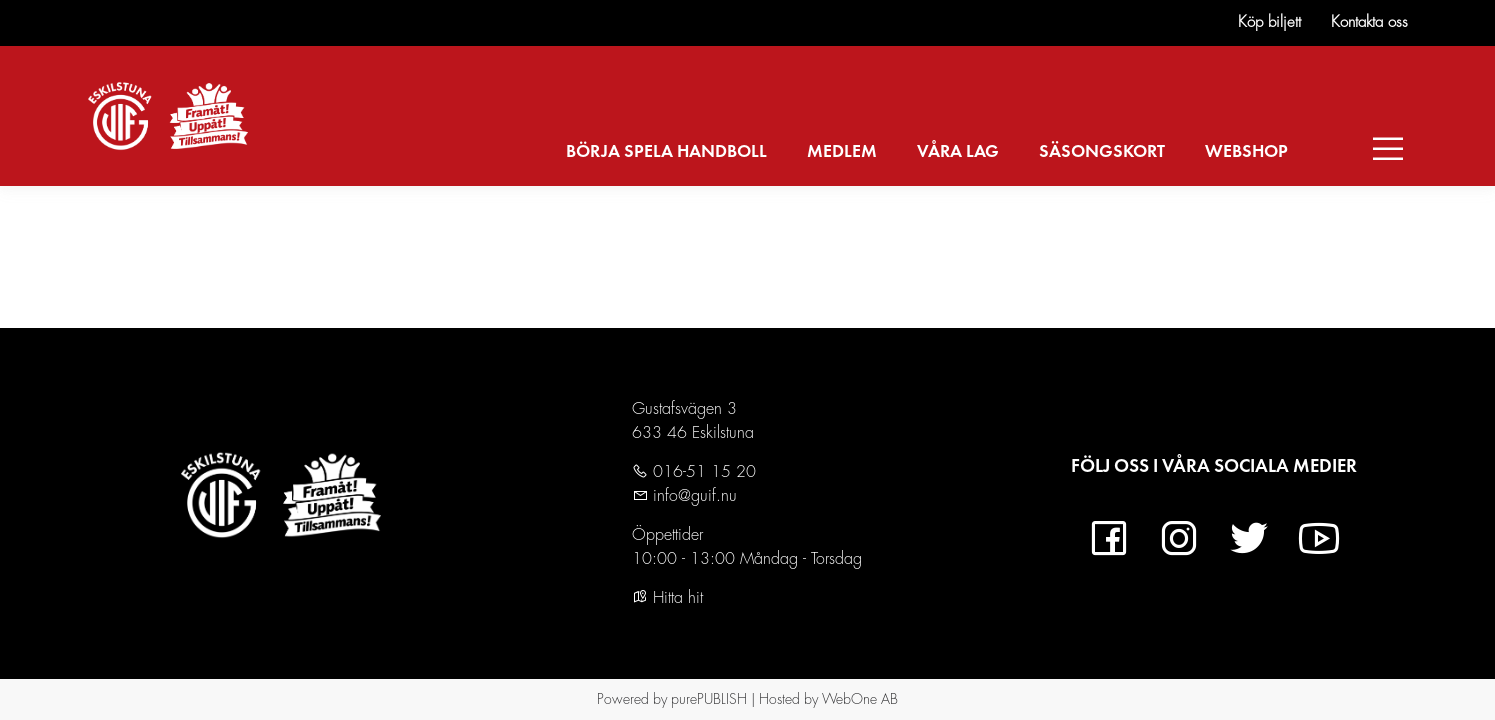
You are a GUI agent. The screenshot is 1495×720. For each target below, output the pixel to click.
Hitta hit (667, 598)
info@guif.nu (692, 496)
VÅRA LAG (958, 152)
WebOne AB (860, 699)
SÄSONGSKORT (1102, 152)
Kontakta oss (1369, 22)
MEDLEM (842, 152)
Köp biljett (1269, 22)
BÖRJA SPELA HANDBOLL (666, 152)
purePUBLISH (709, 699)
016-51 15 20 (702, 472)
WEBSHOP (1246, 152)
